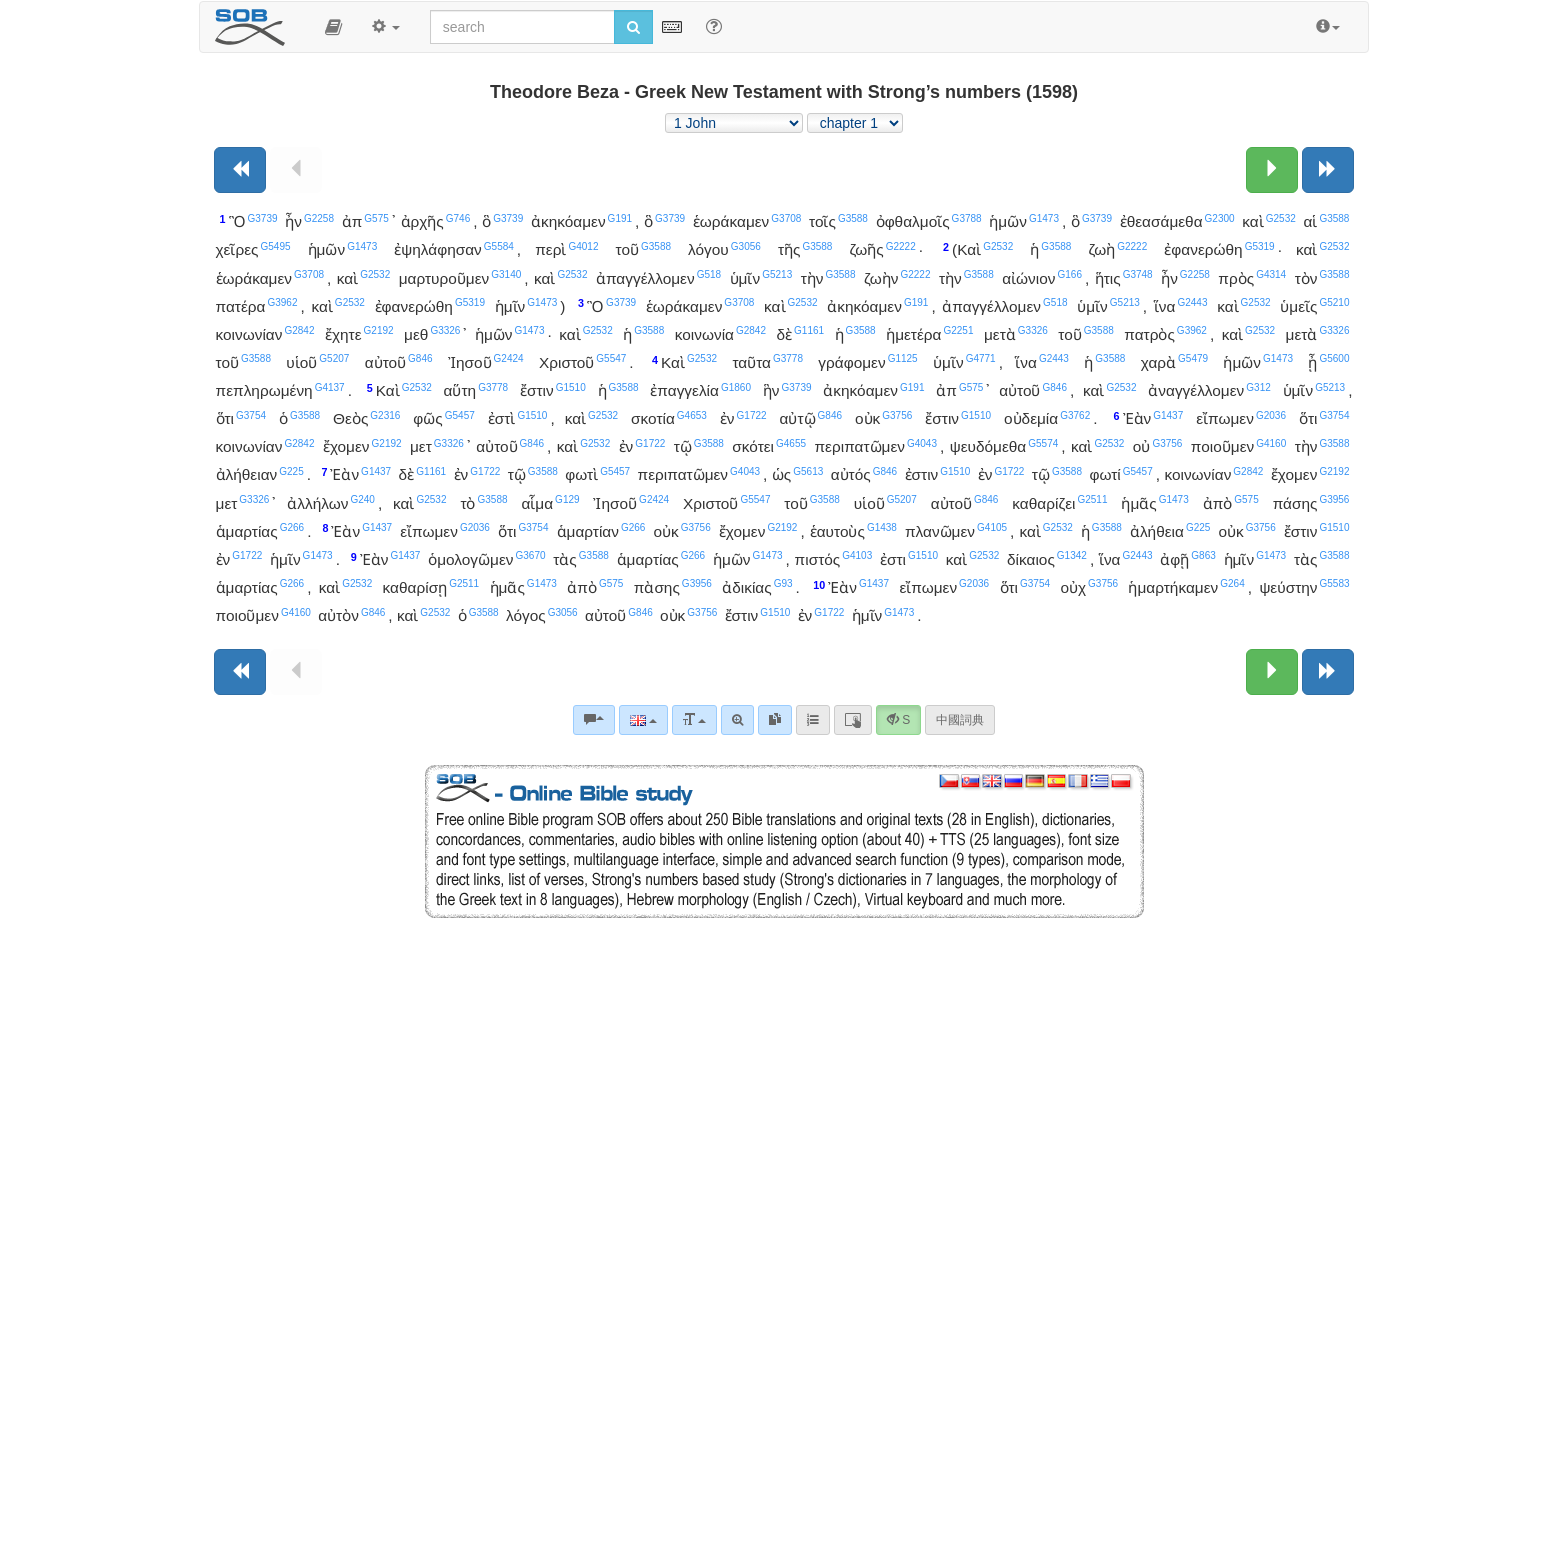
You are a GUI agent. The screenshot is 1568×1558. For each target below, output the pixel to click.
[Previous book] (240, 170)
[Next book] (1328, 170)
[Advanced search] (737, 720)
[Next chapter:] (1272, 170)
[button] (333, 27)
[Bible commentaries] (594, 720)
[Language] (643, 720)
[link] (775, 720)
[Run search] (633, 27)
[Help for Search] (714, 26)
